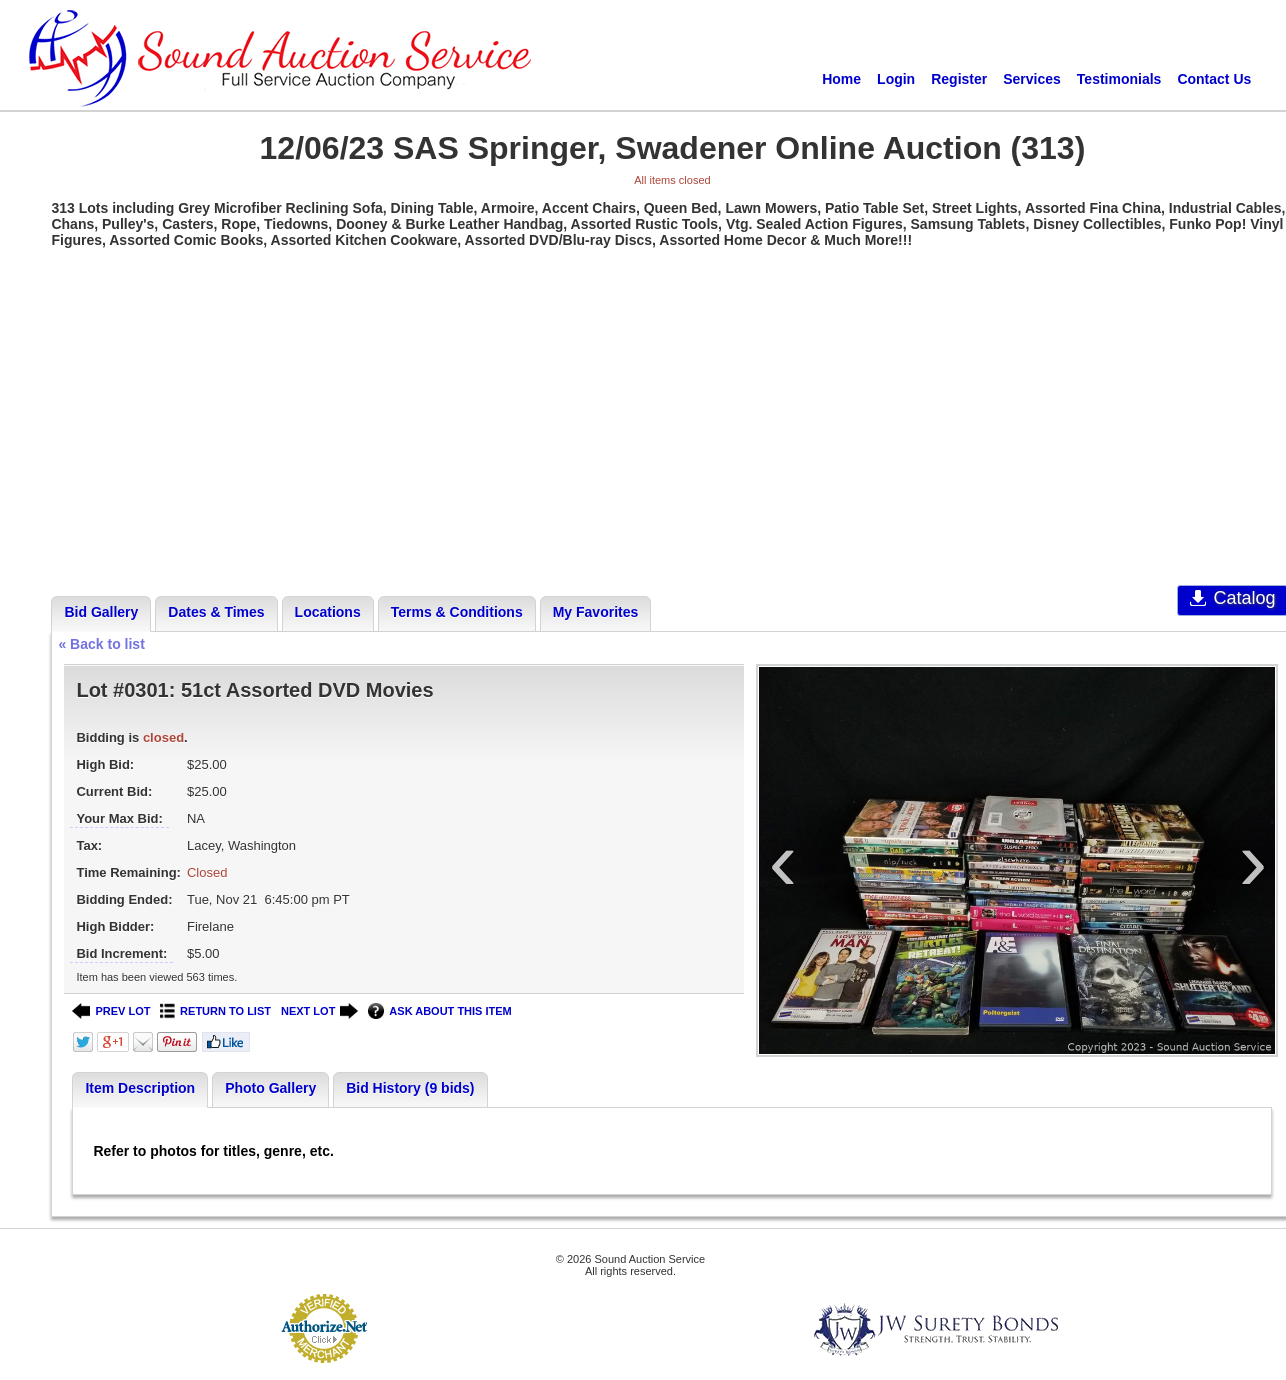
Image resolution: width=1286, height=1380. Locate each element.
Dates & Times (216, 612)
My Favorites (596, 612)
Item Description (140, 1088)
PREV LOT (111, 1011)
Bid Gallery (101, 612)
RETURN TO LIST (215, 1011)
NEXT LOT (319, 1011)
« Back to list (101, 644)
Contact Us (1214, 79)
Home (841, 79)
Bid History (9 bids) (410, 1088)
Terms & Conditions (457, 612)
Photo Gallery (270, 1088)
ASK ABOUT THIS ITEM (439, 1011)
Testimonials (1119, 79)
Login (896, 79)
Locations (328, 612)
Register (959, 79)
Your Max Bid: (119, 818)
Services (1032, 79)
